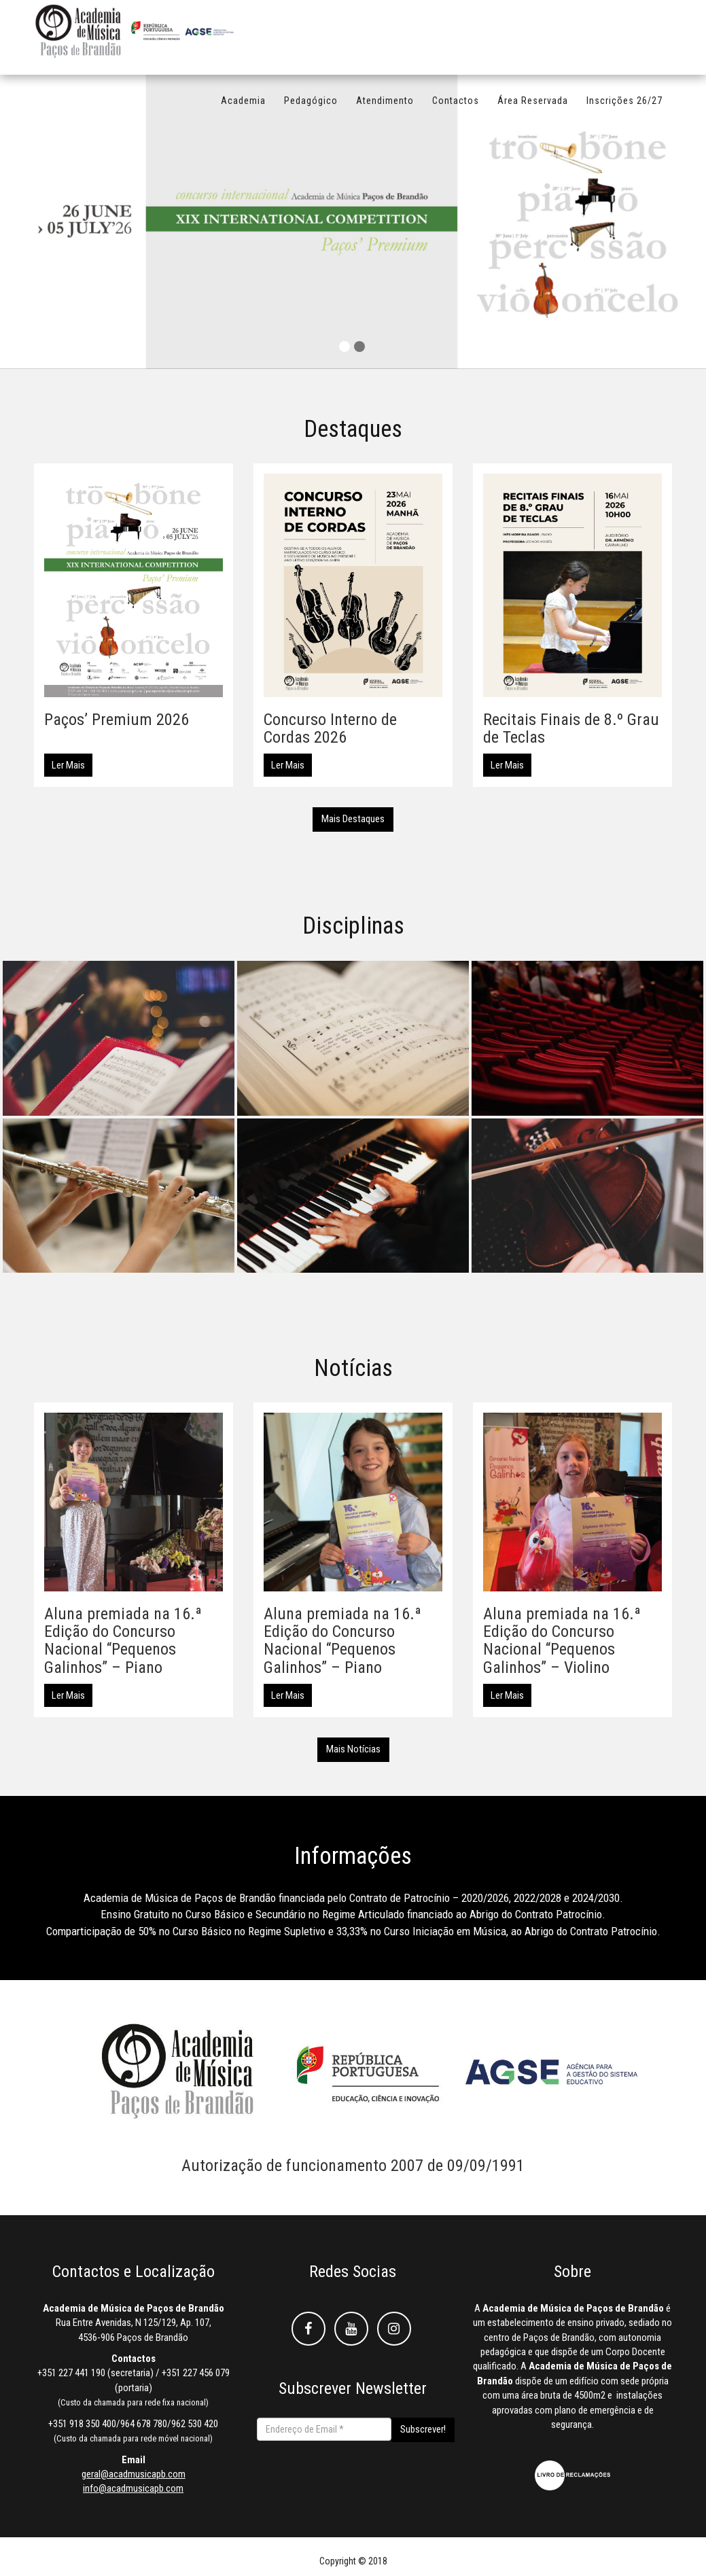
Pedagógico (311, 106)
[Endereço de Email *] (324, 2429)
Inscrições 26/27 (624, 106)
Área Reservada (532, 106)
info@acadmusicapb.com (133, 2488)
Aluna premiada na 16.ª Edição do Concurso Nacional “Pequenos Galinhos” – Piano (123, 1640)
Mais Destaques (353, 819)
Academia (243, 106)
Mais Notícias (353, 1749)
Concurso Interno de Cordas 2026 (330, 728)
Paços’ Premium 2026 (116, 719)
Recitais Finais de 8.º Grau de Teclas (571, 728)
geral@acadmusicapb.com (134, 2474)
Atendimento (385, 106)
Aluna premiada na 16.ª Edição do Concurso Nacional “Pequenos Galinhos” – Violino (562, 1640)
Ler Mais (68, 765)
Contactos (455, 106)
